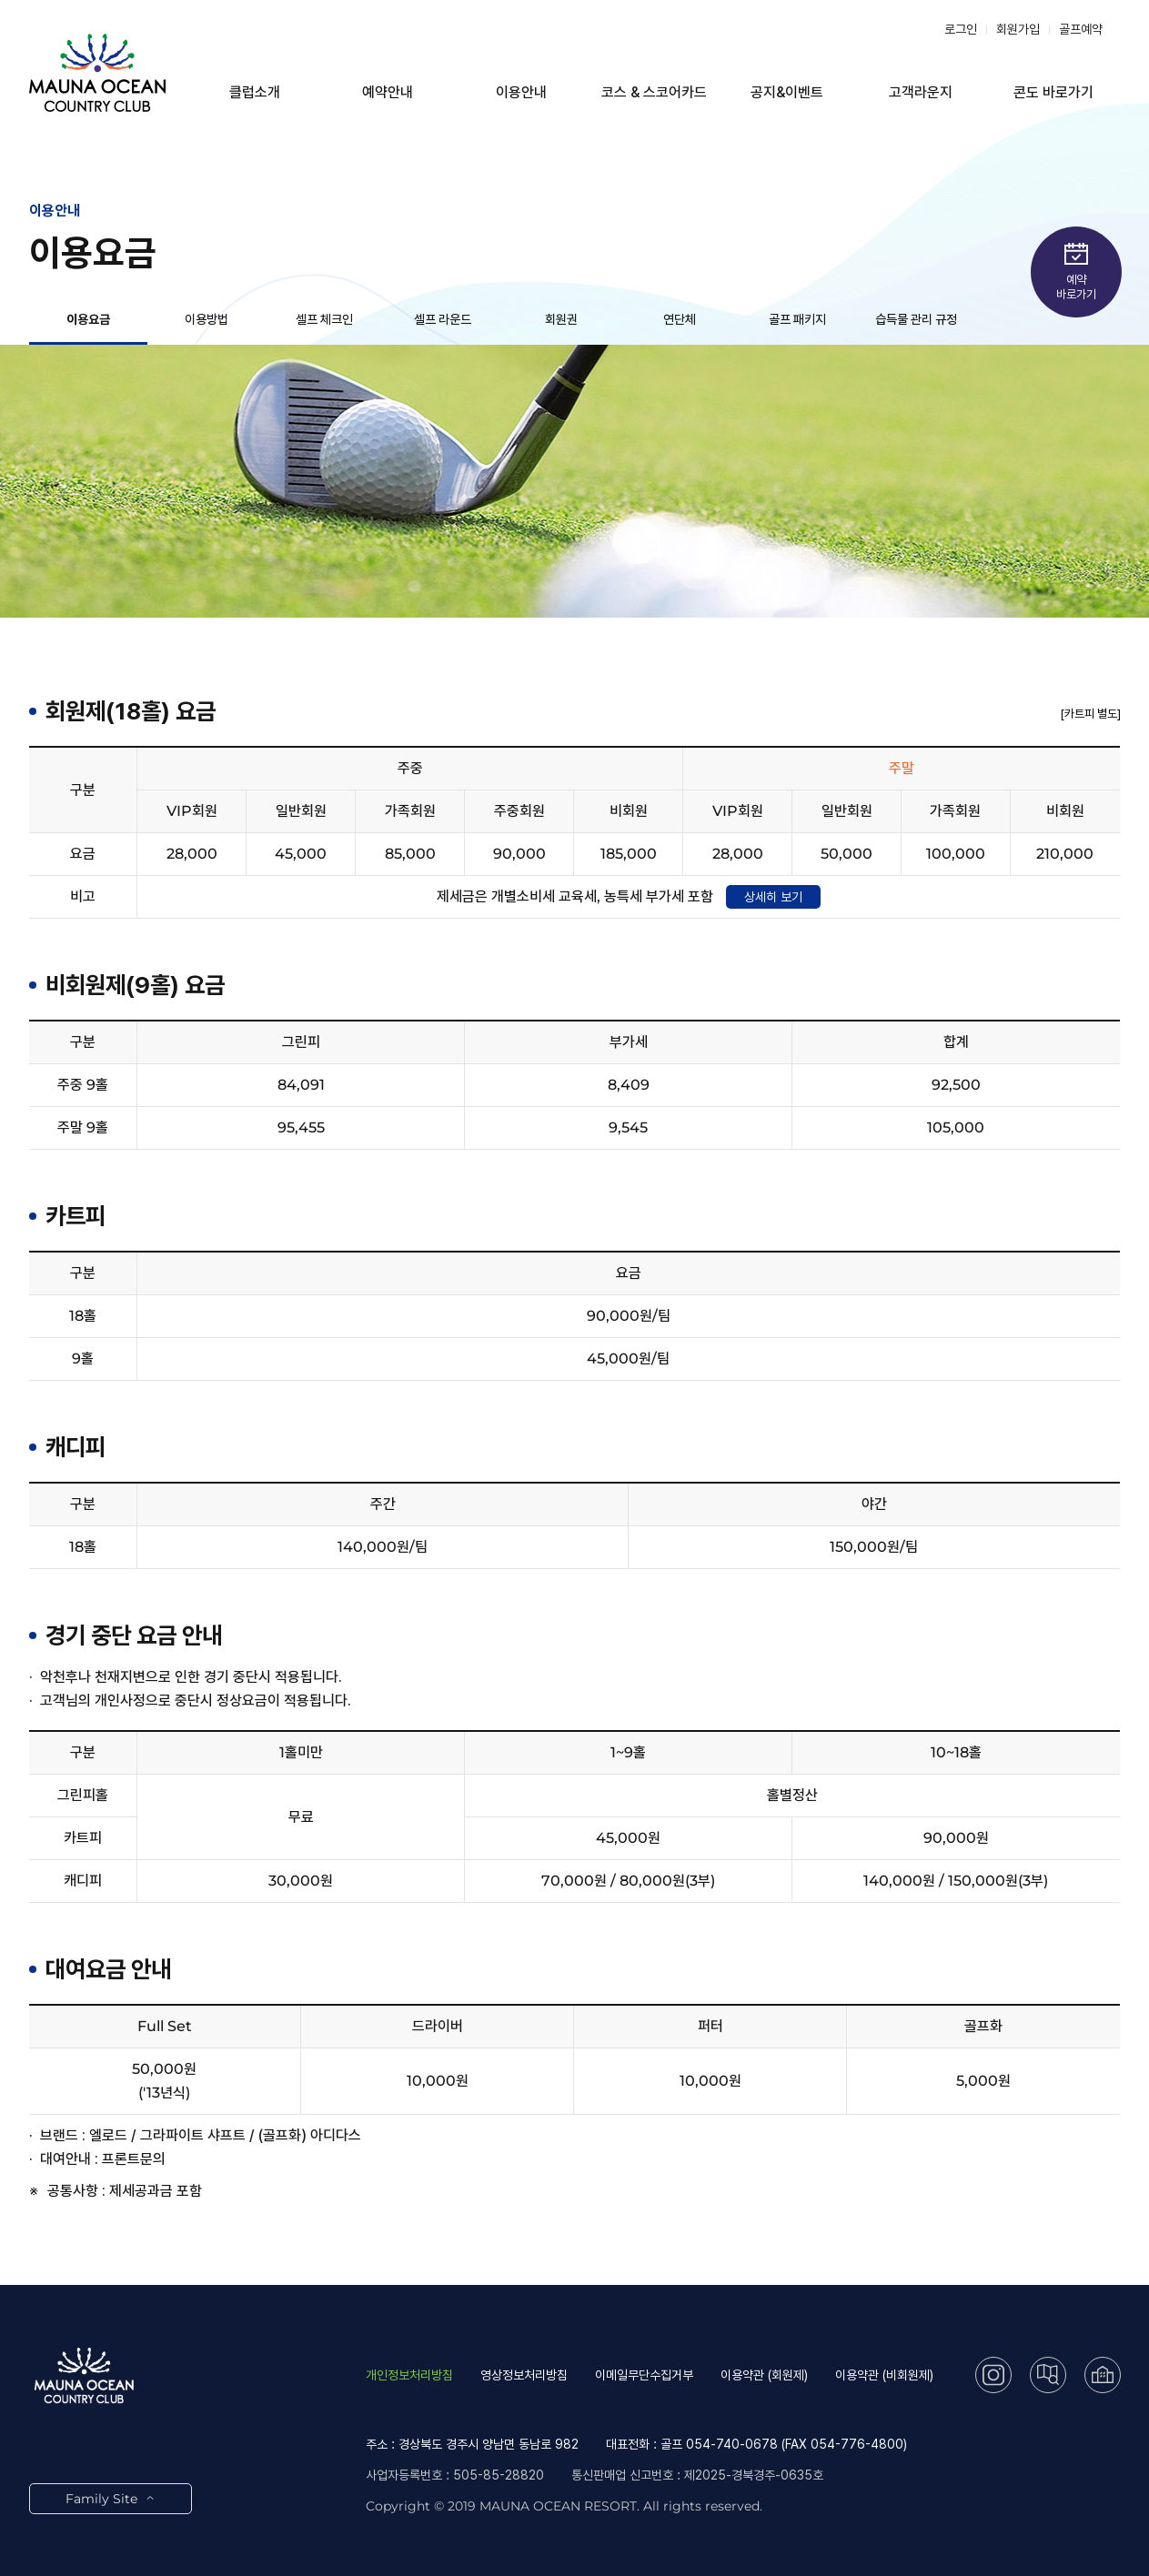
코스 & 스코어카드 (654, 92)
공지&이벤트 (787, 92)
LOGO (97, 73)
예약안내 (387, 92)
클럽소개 (254, 92)
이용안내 (521, 92)
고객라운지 (920, 92)
